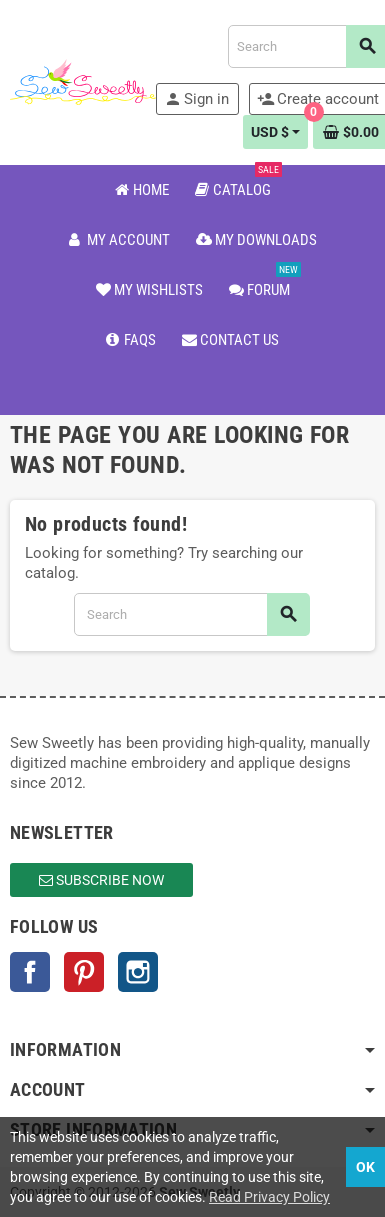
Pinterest (84, 972)
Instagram (138, 972)
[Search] (191, 614)
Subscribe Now (101, 880)
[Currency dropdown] (276, 132)
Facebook (30, 972)
